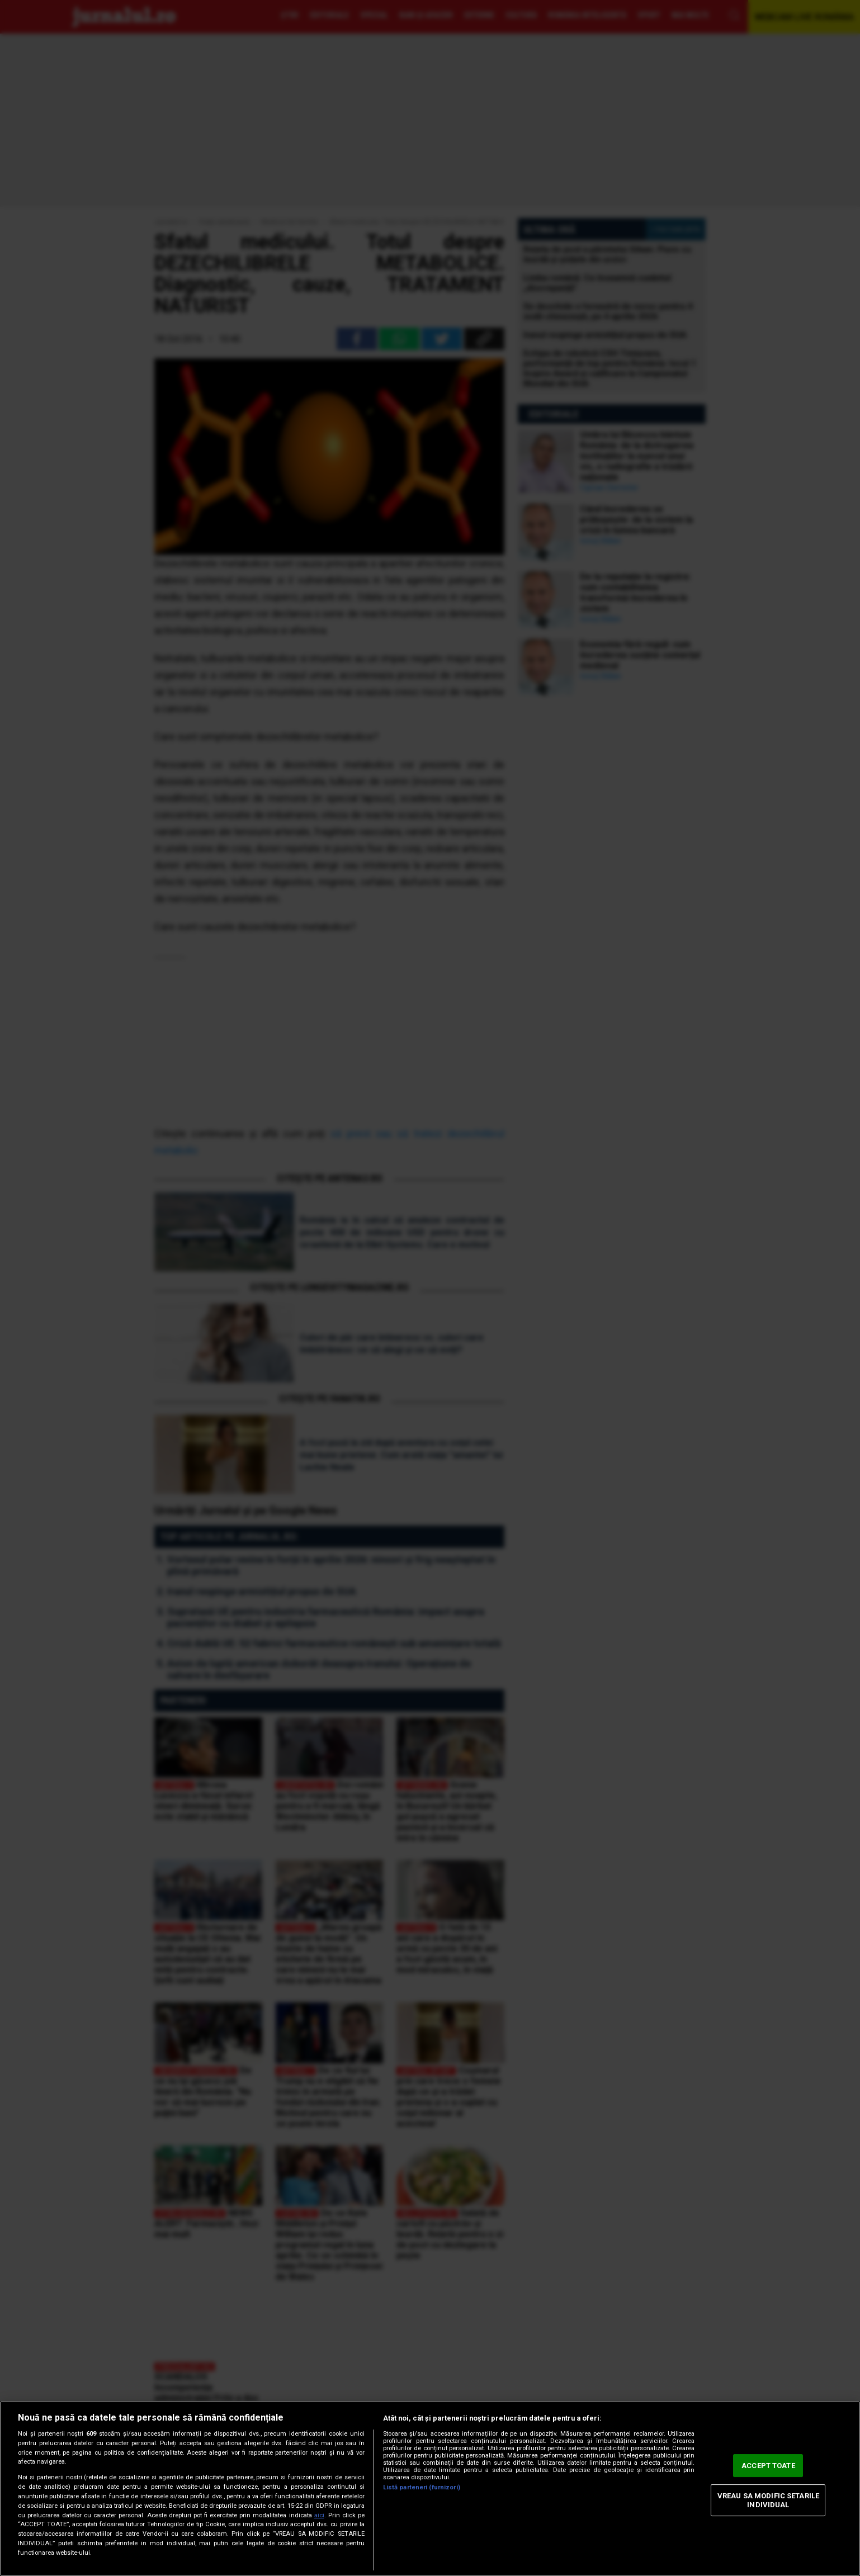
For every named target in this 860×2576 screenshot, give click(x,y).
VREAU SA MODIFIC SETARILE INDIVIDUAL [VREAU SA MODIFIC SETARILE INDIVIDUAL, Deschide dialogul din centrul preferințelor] (768, 2500)
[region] (430, 2488)
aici (319, 2515)
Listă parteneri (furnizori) (421, 2487)
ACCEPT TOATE (768, 2465)
